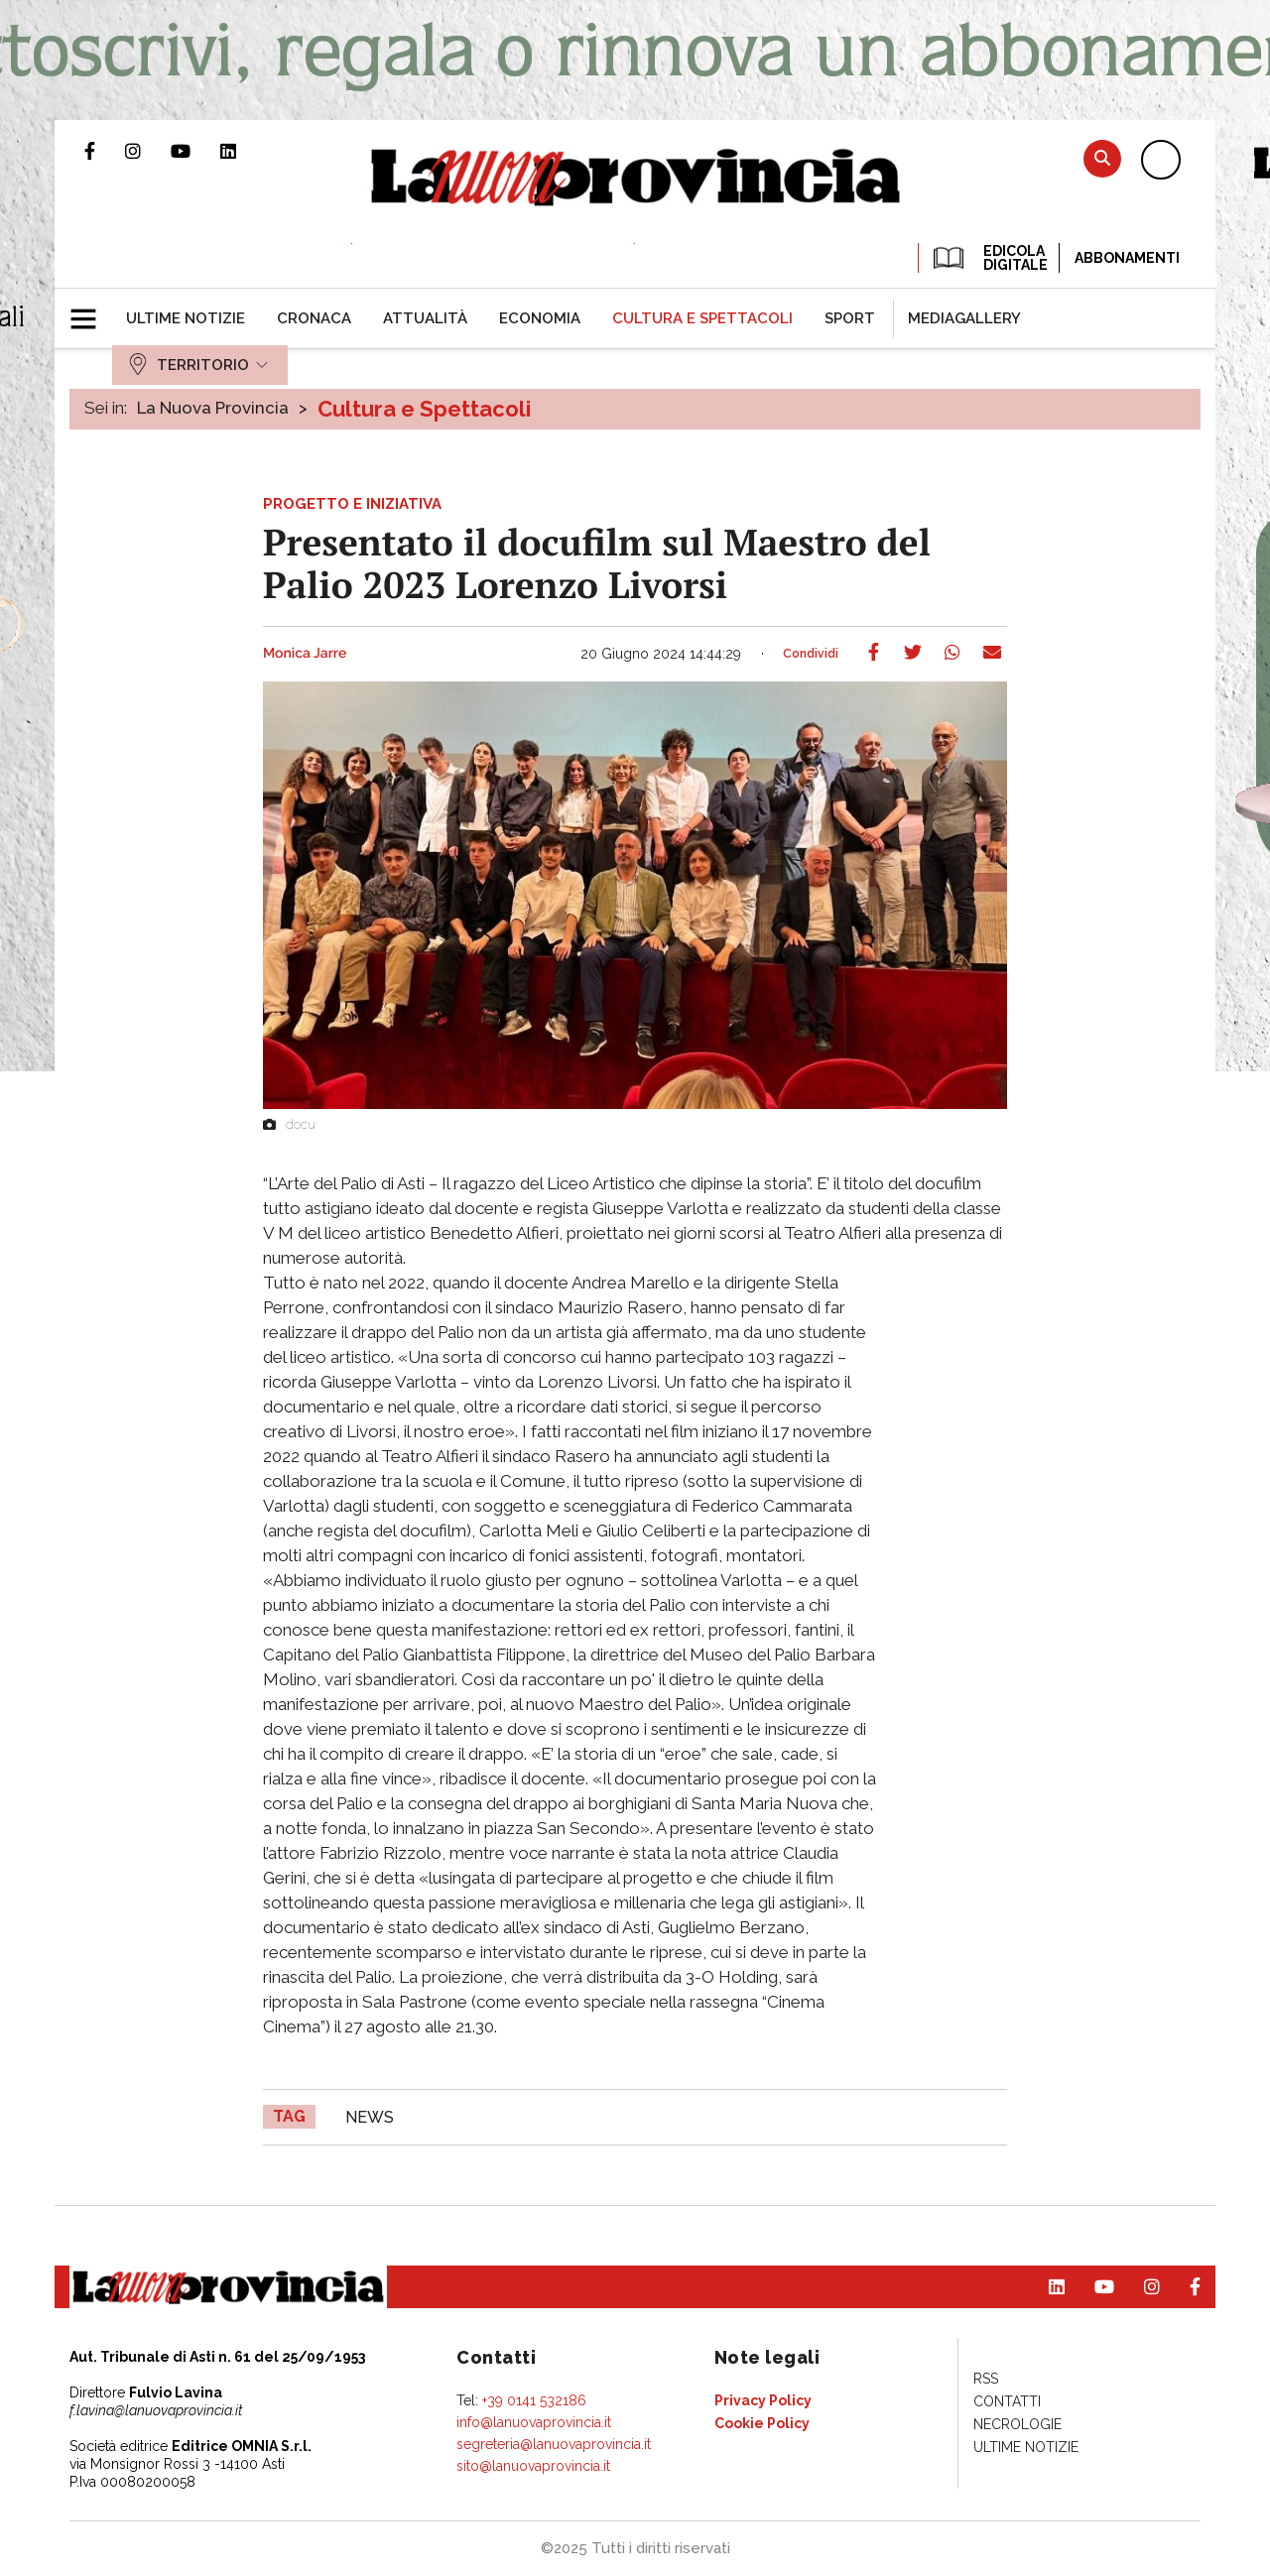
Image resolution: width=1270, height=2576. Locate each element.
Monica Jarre (304, 654)
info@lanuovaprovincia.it (533, 2422)
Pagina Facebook (104, 151)
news (369, 2117)
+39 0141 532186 (534, 2400)
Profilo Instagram (148, 151)
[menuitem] (185, 318)
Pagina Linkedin (243, 151)
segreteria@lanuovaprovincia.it (553, 2444)
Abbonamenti (1127, 258)
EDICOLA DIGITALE (989, 258)
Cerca (1102, 158)
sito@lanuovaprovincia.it (533, 2466)
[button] (90, 310)
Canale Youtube (195, 151)
